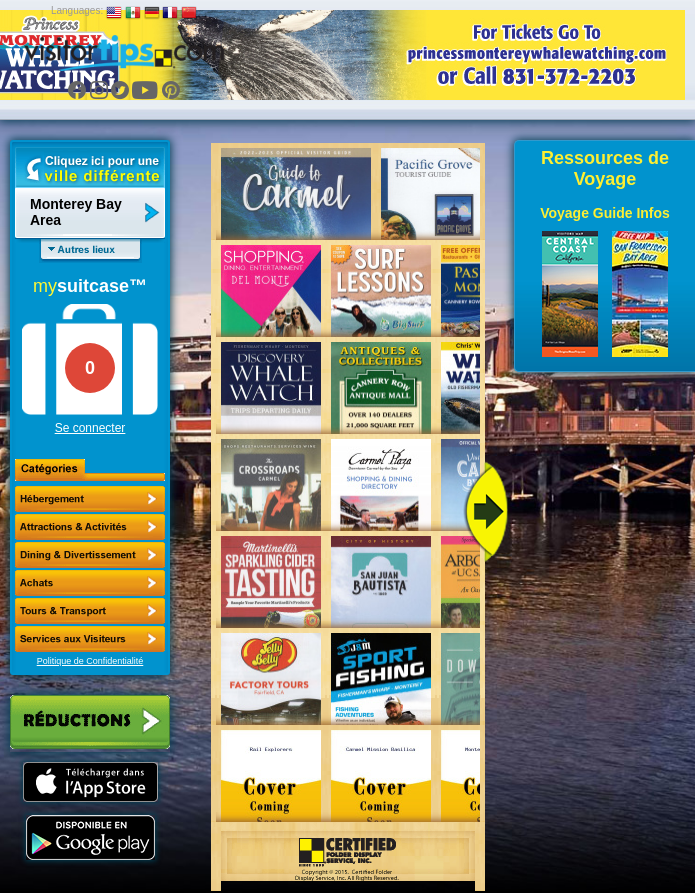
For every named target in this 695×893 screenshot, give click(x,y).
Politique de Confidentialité (90, 661)
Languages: (77, 10)
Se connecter (90, 428)
